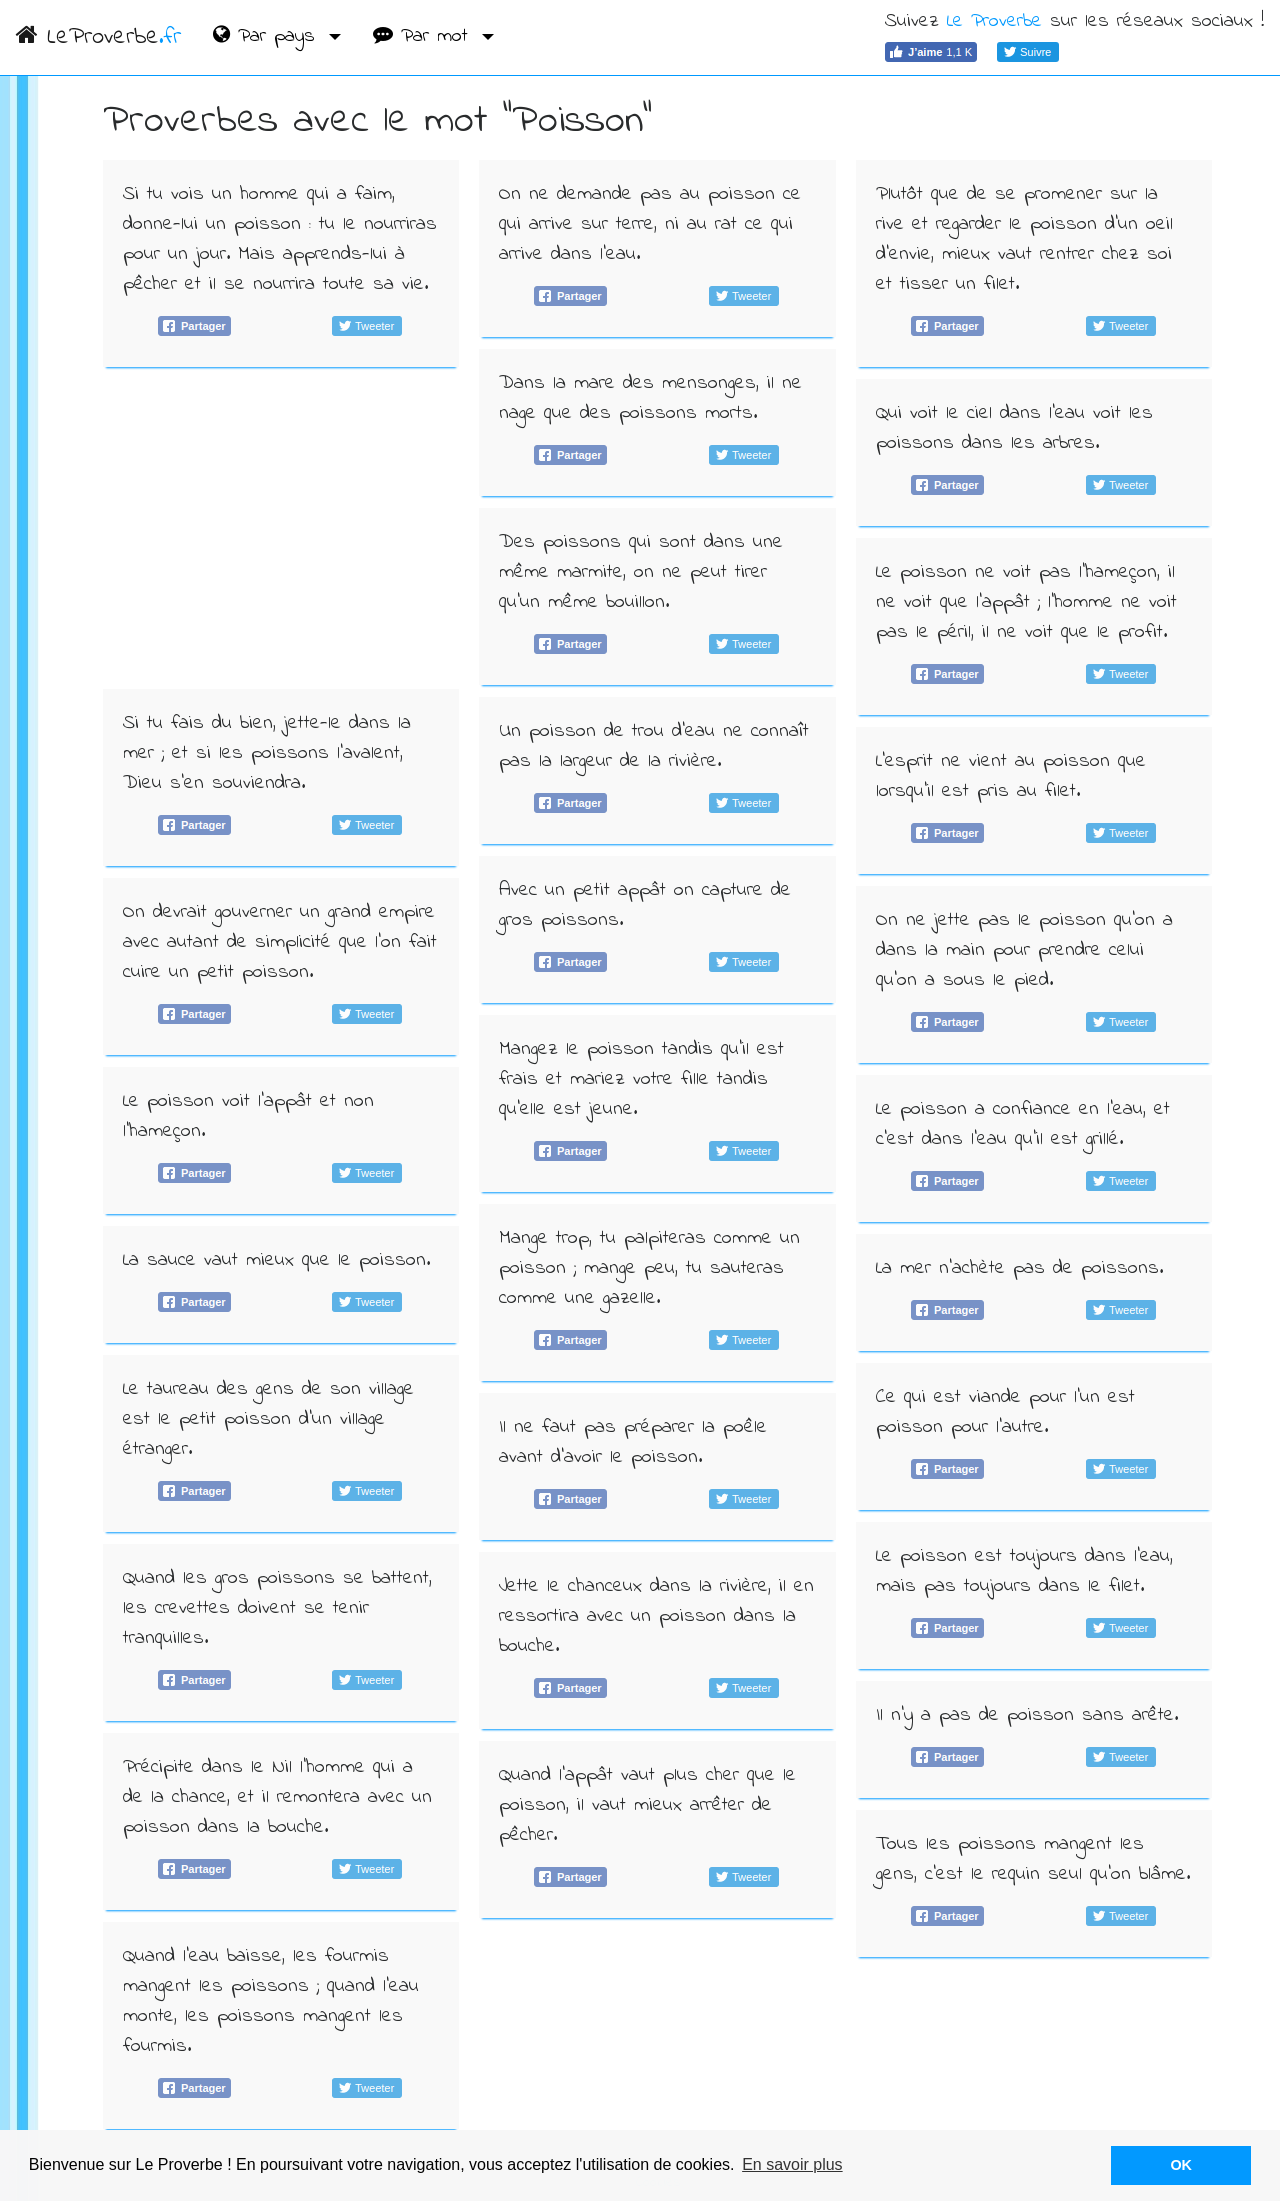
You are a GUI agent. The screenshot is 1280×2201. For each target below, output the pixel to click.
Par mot (424, 36)
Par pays (268, 36)
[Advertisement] (281, 528)
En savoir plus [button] (792, 2164)
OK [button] (1181, 2165)
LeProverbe (98, 37)
